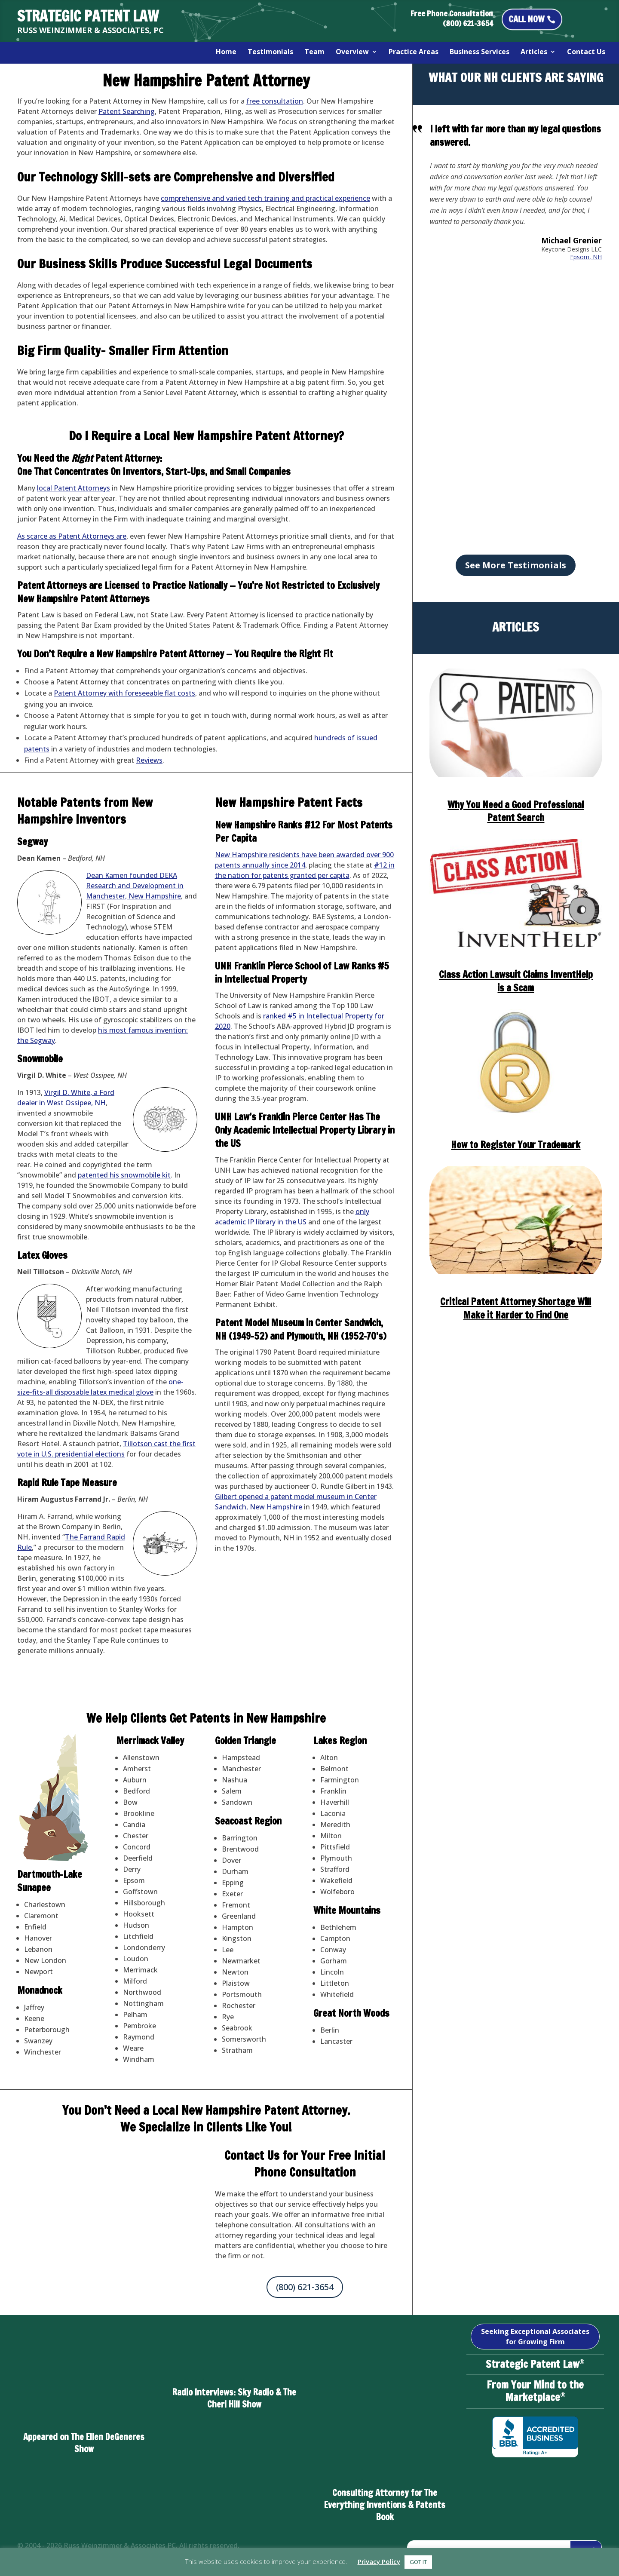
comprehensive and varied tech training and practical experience (265, 198)
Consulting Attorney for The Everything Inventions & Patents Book (384, 2505)
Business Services (479, 52)
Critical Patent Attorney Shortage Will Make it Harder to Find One (515, 1308)
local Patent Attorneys (73, 488)
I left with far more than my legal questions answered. (515, 135)
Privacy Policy (379, 2561)
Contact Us (586, 52)
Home (226, 52)
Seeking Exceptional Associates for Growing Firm (535, 2336)
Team (314, 52)
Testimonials (270, 52)
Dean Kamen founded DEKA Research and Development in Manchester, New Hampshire (135, 886)
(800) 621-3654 (305, 2287)
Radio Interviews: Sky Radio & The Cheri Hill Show (234, 2398)
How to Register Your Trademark (515, 1144)
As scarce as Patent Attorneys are (71, 536)
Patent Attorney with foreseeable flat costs (124, 693)
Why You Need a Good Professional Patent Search (515, 811)
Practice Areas (413, 52)
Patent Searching (126, 111)
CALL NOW (526, 19)
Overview (352, 52)
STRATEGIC (88, 16)
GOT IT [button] (418, 2562)
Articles (534, 52)
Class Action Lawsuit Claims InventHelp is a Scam (516, 981)
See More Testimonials (515, 565)
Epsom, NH (586, 257)
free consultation (274, 101)
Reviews (149, 760)
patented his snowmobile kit (124, 1175)
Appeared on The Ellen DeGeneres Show (83, 2443)
